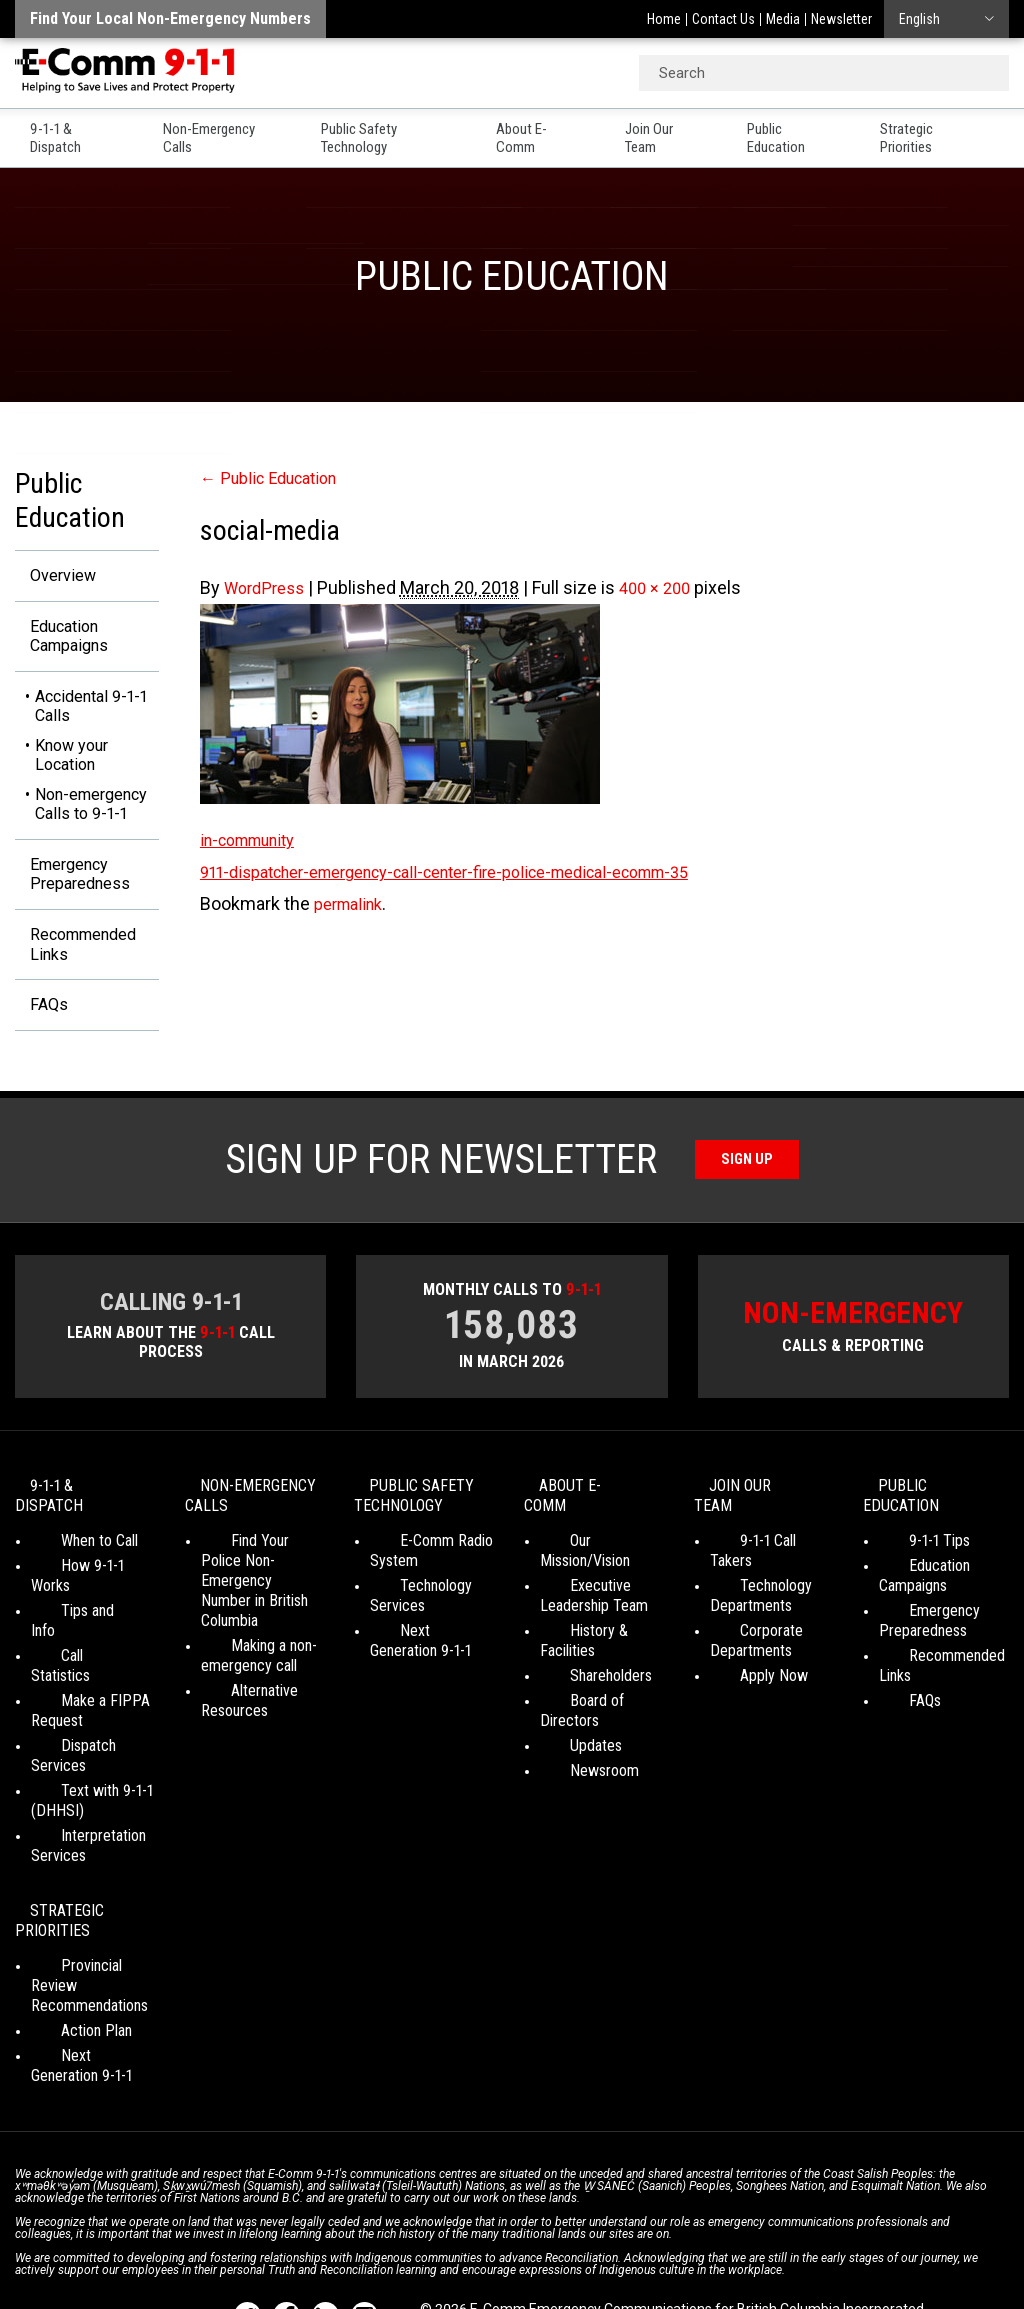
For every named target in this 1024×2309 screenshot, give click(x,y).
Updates (566, 1691)
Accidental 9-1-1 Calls (91, 713)
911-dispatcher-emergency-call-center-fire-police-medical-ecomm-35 (477, 871)
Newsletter (841, 19)
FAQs (35, 1022)
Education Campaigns (60, 640)
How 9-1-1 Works (84, 1571)
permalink (353, 903)
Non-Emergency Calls (215, 130)
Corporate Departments (751, 1626)
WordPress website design (503, 2259)
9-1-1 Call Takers (761, 1546)
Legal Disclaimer (790, 2240)
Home (664, 19)
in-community (255, 839)
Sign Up (747, 1178)
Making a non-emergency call (249, 1661)
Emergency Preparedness (71, 883)
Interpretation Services (73, 1771)
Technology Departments (751, 1581)
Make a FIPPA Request (75, 1656)
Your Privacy (459, 2240)
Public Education (811, 130)
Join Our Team (680, 130)
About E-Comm (551, 130)
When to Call (69, 1546)
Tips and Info (71, 1596)
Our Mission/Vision (597, 1546)
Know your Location (71, 762)
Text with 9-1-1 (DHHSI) (77, 1726)
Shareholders (581, 1641)
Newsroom (574, 1716)
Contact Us (723, 19)
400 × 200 (667, 587)
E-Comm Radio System (416, 1576)
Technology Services (406, 1621)
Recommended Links (76, 958)
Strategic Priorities (955, 130)
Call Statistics (73, 1621)
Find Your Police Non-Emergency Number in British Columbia (254, 1596)
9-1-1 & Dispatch (63, 130)
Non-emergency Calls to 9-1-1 (91, 811)
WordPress (268, 587)
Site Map (881, 2240)
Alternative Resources (234, 1706)
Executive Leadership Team (594, 1581)
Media (783, 19)
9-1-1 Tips (909, 1546)
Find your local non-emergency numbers (170, 18)
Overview (52, 576)
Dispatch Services (88, 1691)
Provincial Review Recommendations (89, 1900)
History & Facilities (598, 1616)
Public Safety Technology (391, 130)
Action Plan (66, 1935)
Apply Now (744, 1661)
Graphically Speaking (673, 2259)
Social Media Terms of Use (594, 2240)
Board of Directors (598, 1666)
